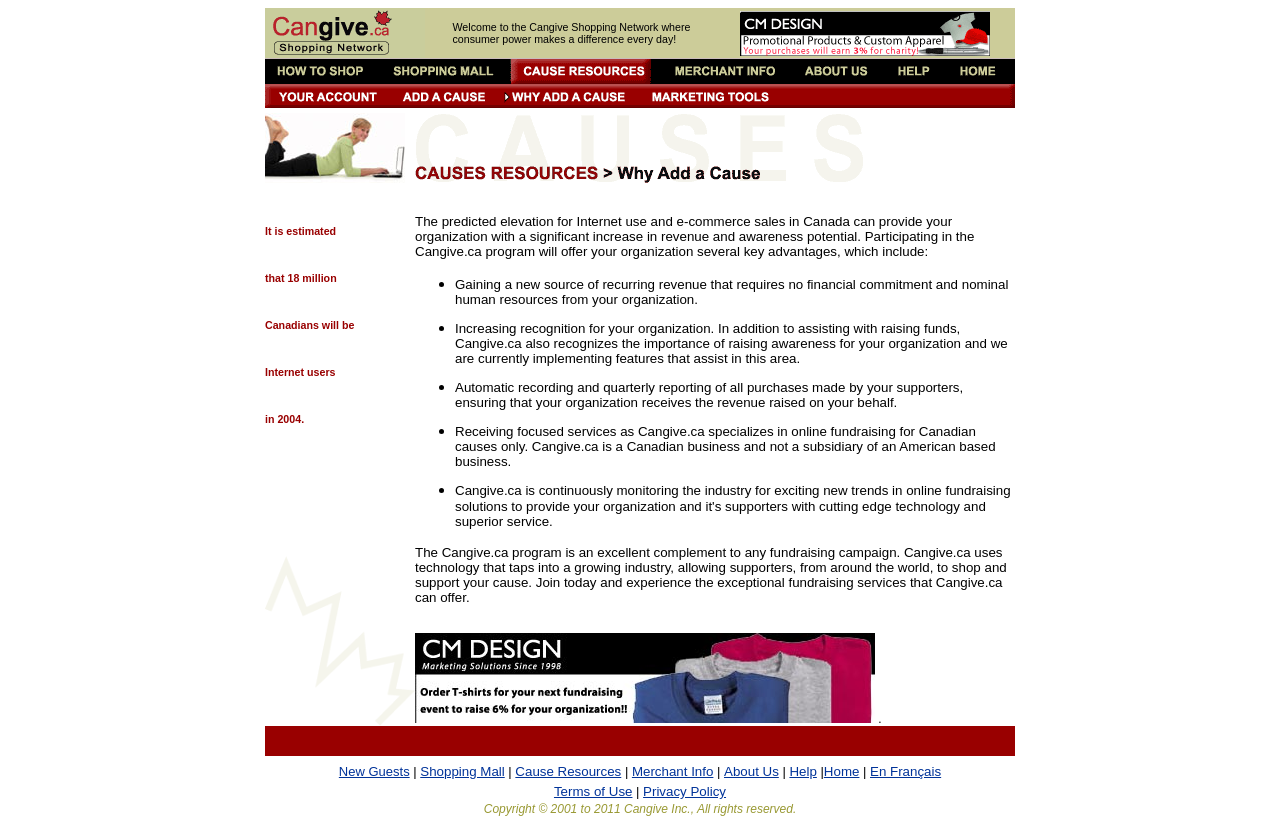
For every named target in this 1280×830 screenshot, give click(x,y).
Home (842, 771)
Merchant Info (673, 771)
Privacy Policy (684, 791)
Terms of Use (593, 791)
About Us (751, 771)
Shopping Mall (462, 771)
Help (802, 771)
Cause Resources (568, 771)
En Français (905, 771)
